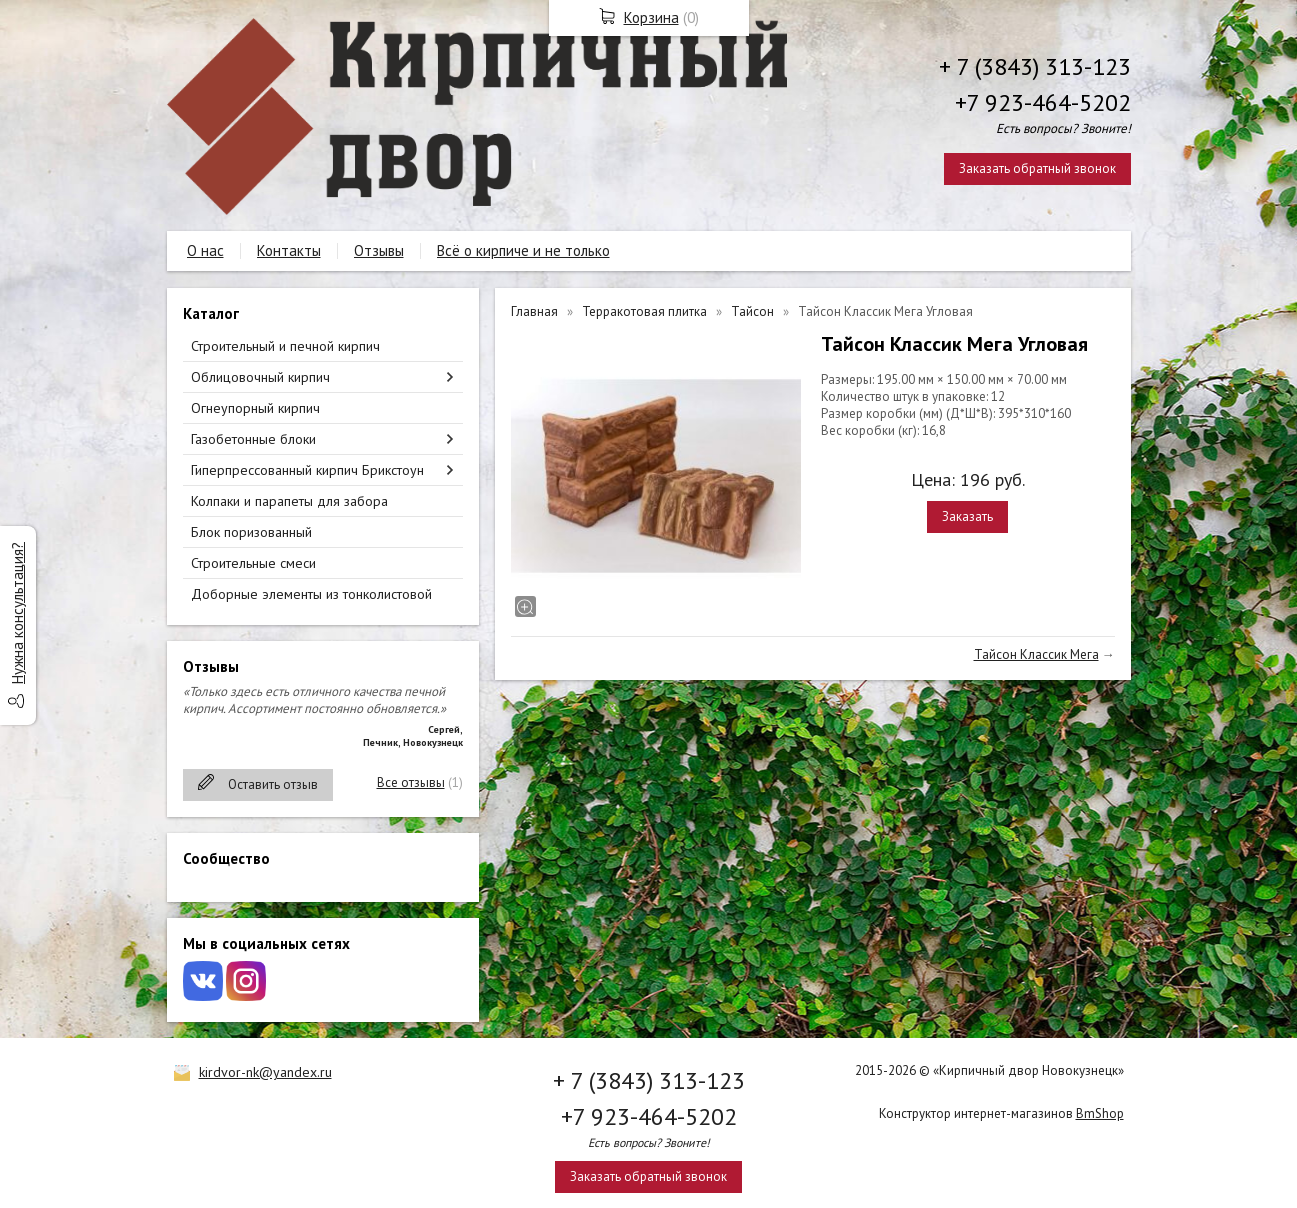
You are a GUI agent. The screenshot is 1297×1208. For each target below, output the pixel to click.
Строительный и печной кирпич (285, 346)
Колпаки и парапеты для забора (289, 501)
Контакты (289, 250)
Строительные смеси (253, 563)
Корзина (651, 17)
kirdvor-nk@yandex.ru (265, 1072)
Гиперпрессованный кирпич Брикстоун (307, 470)
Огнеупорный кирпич (255, 408)
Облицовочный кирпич (260, 377)
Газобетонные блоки (253, 439)
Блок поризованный (251, 532)
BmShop (1100, 1113)
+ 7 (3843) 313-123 (1035, 66)
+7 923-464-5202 (1043, 102)
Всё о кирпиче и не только (523, 250)
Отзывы (379, 250)
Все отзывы (411, 782)
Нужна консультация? (17, 613)
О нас (205, 250)
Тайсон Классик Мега (1036, 654)
